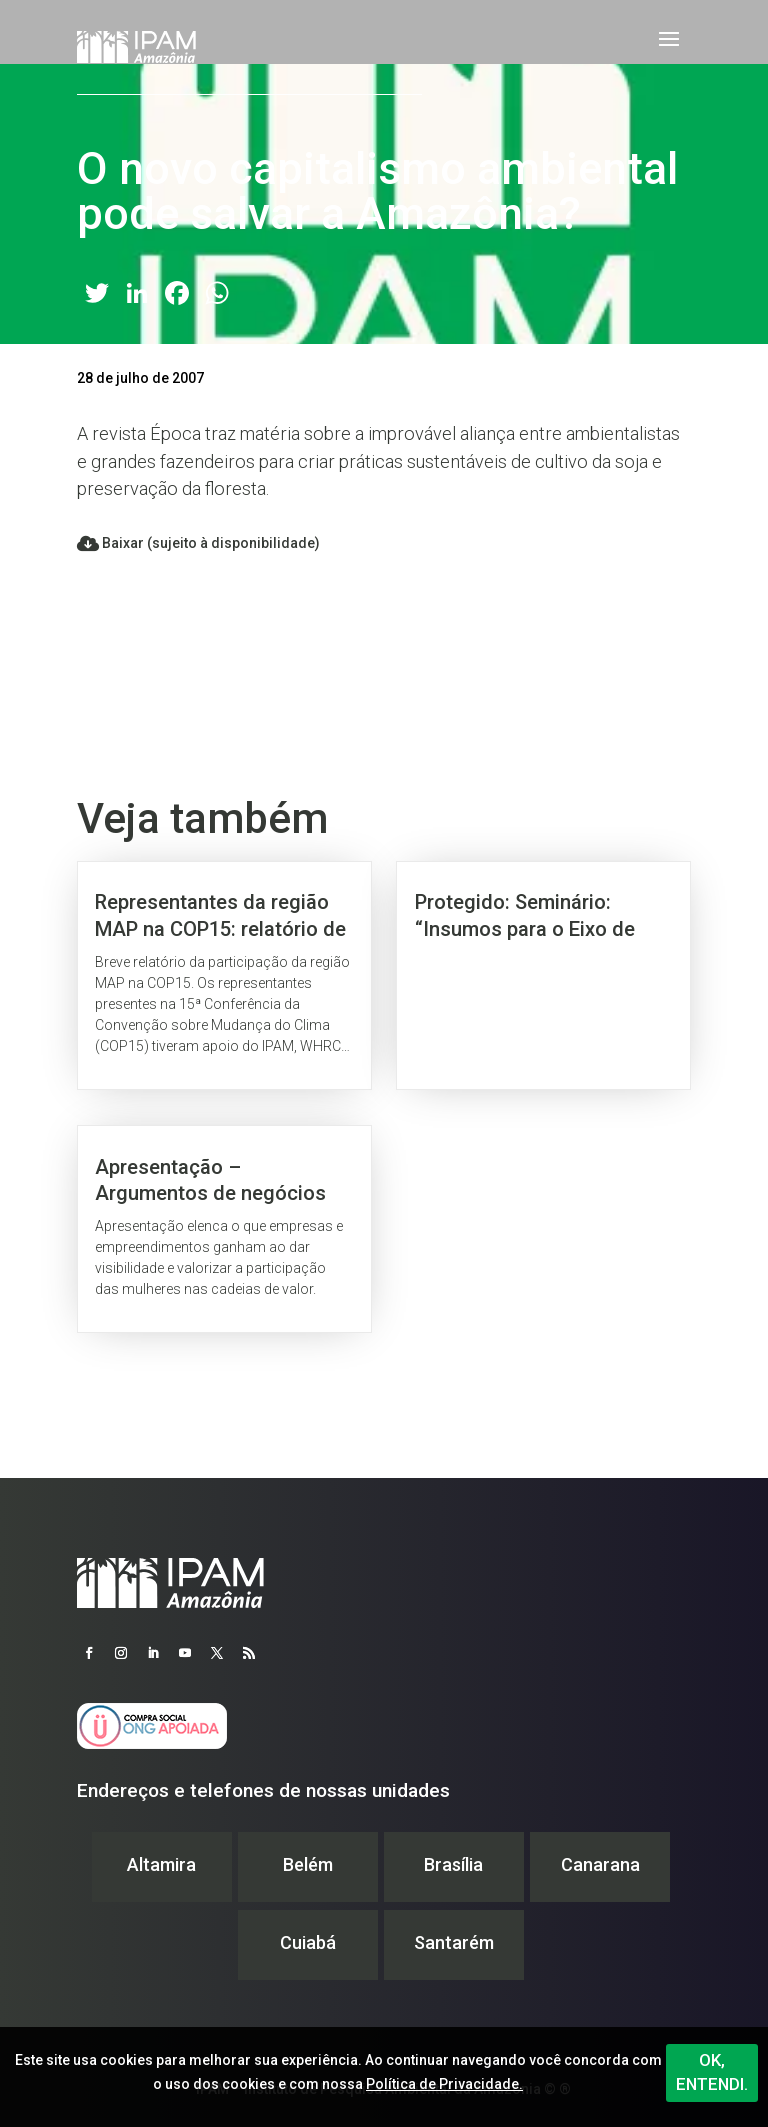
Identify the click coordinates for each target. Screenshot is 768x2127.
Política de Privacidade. (444, 2084)
